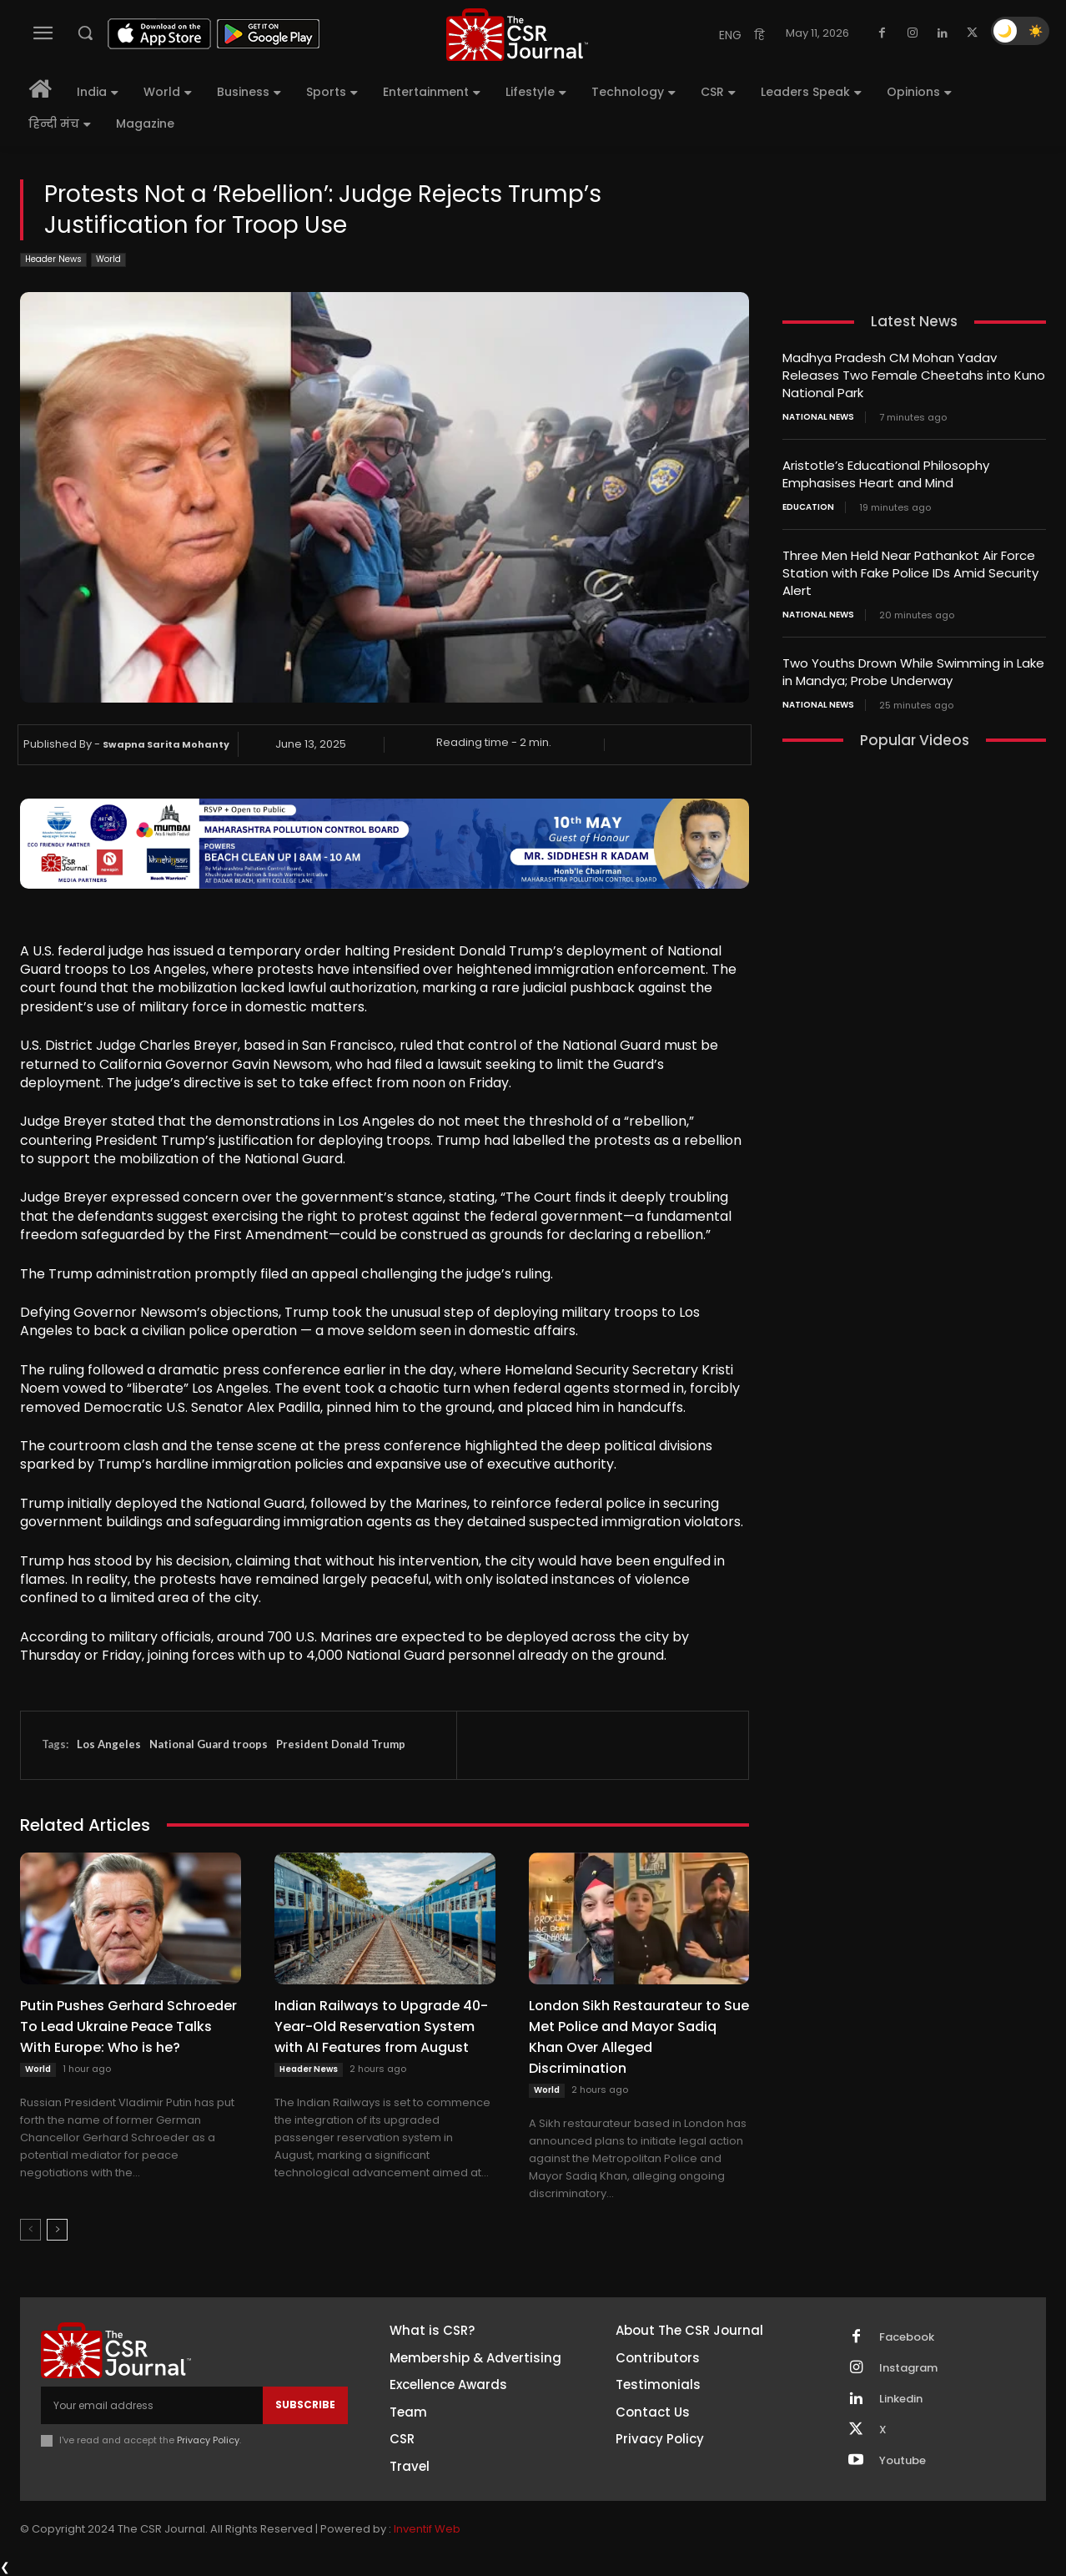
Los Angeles (109, 1744)
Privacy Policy (208, 2440)
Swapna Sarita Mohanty (166, 744)
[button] (85, 33)
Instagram (908, 2368)
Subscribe (305, 2404)
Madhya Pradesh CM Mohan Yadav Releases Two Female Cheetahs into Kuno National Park (913, 375)
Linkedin (901, 2399)
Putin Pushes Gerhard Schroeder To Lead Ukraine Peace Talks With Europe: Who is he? (128, 2026)
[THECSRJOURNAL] (518, 34)
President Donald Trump (340, 1744)
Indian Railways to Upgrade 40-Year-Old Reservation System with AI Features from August (381, 2026)
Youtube (902, 2460)
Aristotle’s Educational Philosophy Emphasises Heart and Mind (885, 474)
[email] (152, 2405)
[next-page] (57, 2230)
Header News (53, 260)
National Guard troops (208, 1744)
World (108, 260)
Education (808, 507)
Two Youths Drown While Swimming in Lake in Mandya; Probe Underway (913, 671)
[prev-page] (30, 2230)
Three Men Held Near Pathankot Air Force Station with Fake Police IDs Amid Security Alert (910, 573)
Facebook (906, 2337)
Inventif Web (427, 2529)
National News (818, 417)
